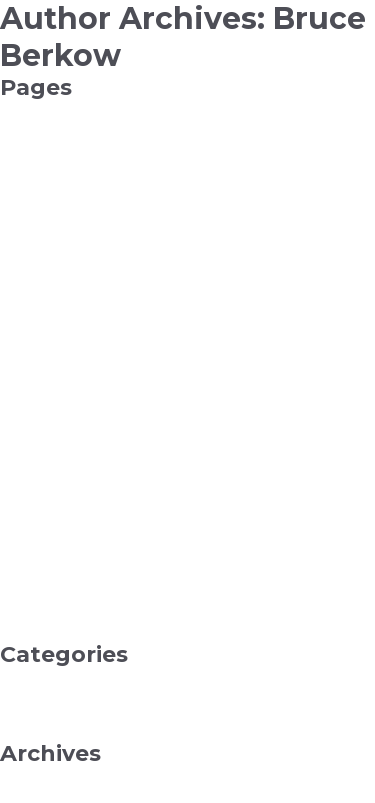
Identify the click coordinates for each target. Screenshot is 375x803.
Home (22, 380)
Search (24, 614)
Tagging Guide (51, 632)
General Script (48, 362)
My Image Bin (50, 524)
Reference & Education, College (111, 731)
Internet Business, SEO (81, 713)
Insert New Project (66, 416)
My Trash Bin (44, 560)
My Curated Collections (80, 488)
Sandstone (37, 596)
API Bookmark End (67, 236)
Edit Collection (50, 290)
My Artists (35, 470)
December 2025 (56, 776)
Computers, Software (74, 677)
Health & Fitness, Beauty (86, 695)
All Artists (32, 218)
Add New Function (65, 164)
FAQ (15, 326)
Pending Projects (61, 578)
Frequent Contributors (78, 344)
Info (14, 398)
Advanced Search (61, 200)
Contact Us (39, 254)
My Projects (42, 542)
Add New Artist (53, 128)
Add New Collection (69, 146)
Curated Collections (67, 272)
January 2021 (45, 794)
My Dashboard (51, 506)
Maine (21, 434)
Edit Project (41, 308)
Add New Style (52, 182)
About (21, 110)
